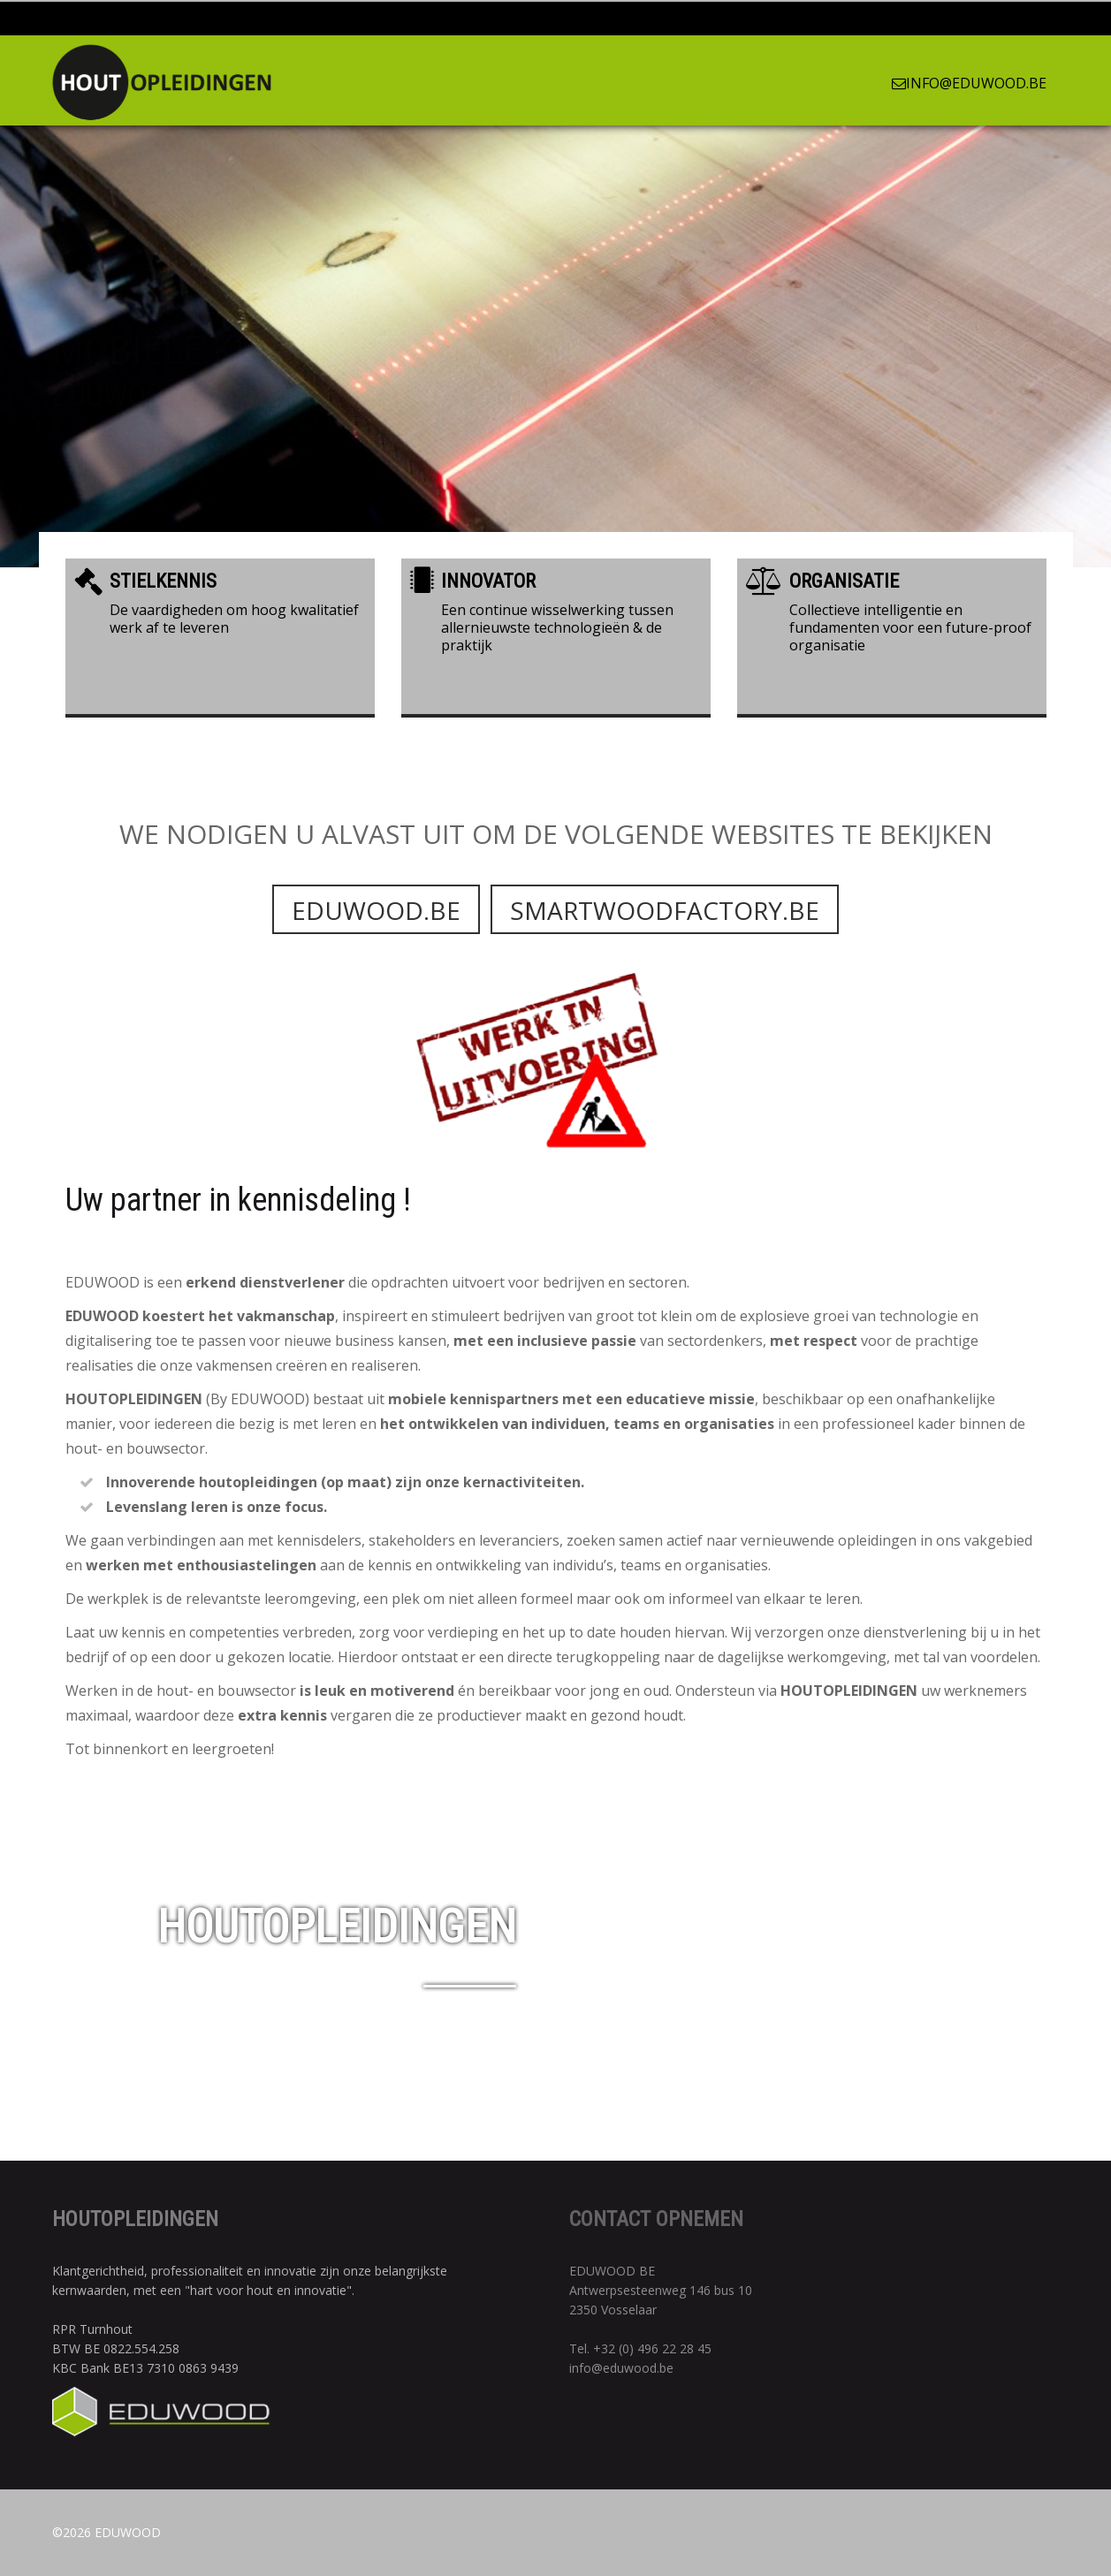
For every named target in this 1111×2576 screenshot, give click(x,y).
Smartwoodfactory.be (664, 953)
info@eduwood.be (969, 83)
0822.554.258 (141, 2348)
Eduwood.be (376, 953)
